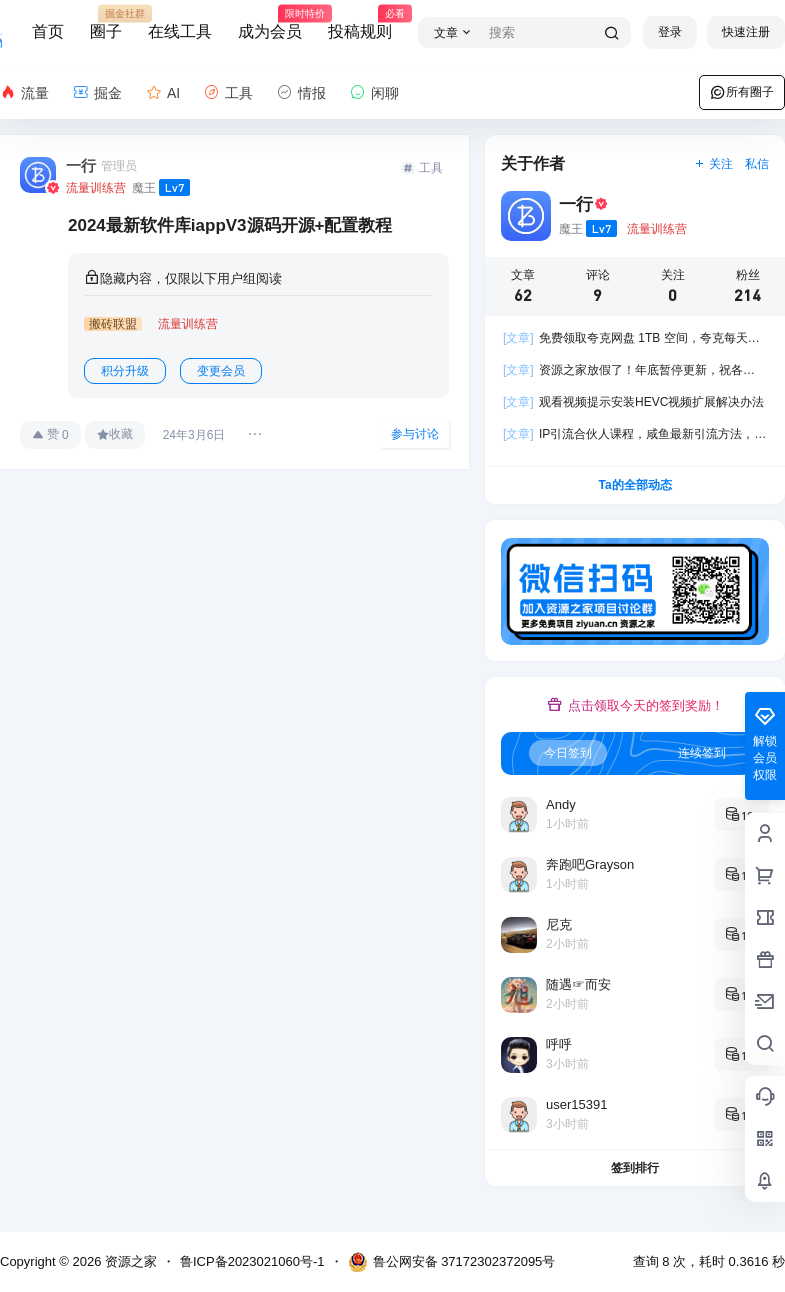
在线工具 (180, 31)
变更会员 (221, 371)
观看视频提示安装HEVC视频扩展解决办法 (633, 402)
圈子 (106, 23)
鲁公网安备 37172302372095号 (452, 1262)
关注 (713, 164)
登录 (670, 32)
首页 (48, 31)
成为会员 (270, 23)
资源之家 (129, 1261)
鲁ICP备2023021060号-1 (252, 1261)
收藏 (115, 434)
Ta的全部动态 (634, 485)
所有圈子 (742, 92)
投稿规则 (360, 23)
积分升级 (125, 371)
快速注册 (746, 32)
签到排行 (635, 1168)
